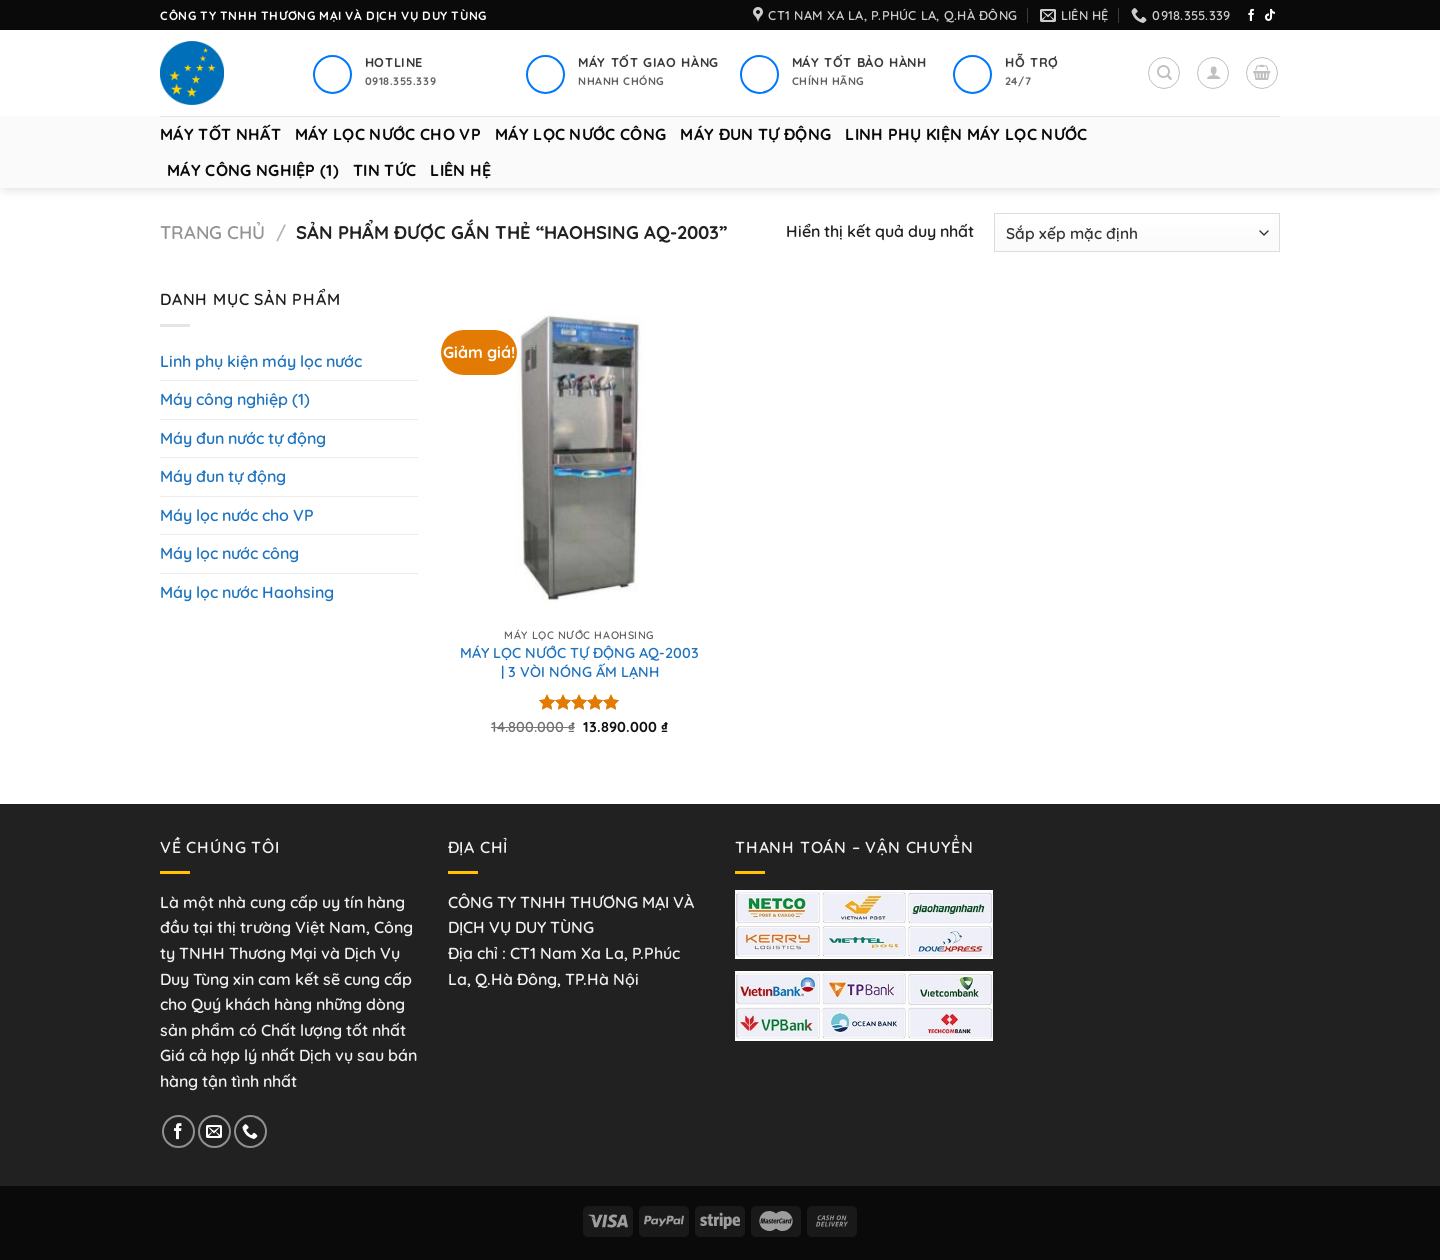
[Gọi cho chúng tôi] (250, 1131)
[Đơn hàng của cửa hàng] (1137, 232)
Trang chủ (212, 232)
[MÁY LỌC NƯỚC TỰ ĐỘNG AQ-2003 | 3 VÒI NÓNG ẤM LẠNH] (579, 458)
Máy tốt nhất (220, 134)
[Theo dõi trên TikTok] (1270, 16)
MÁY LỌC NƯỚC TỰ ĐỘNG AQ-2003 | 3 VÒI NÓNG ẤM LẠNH (579, 662)
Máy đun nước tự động (243, 438)
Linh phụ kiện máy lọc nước (966, 134)
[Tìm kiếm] (1164, 73)
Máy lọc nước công (580, 134)
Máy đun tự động (755, 134)
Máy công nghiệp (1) (253, 170)
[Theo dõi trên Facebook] (1251, 16)
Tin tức (384, 170)
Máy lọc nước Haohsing (247, 592)
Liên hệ (460, 170)
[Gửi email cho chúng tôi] (214, 1131)
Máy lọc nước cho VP (388, 134)
